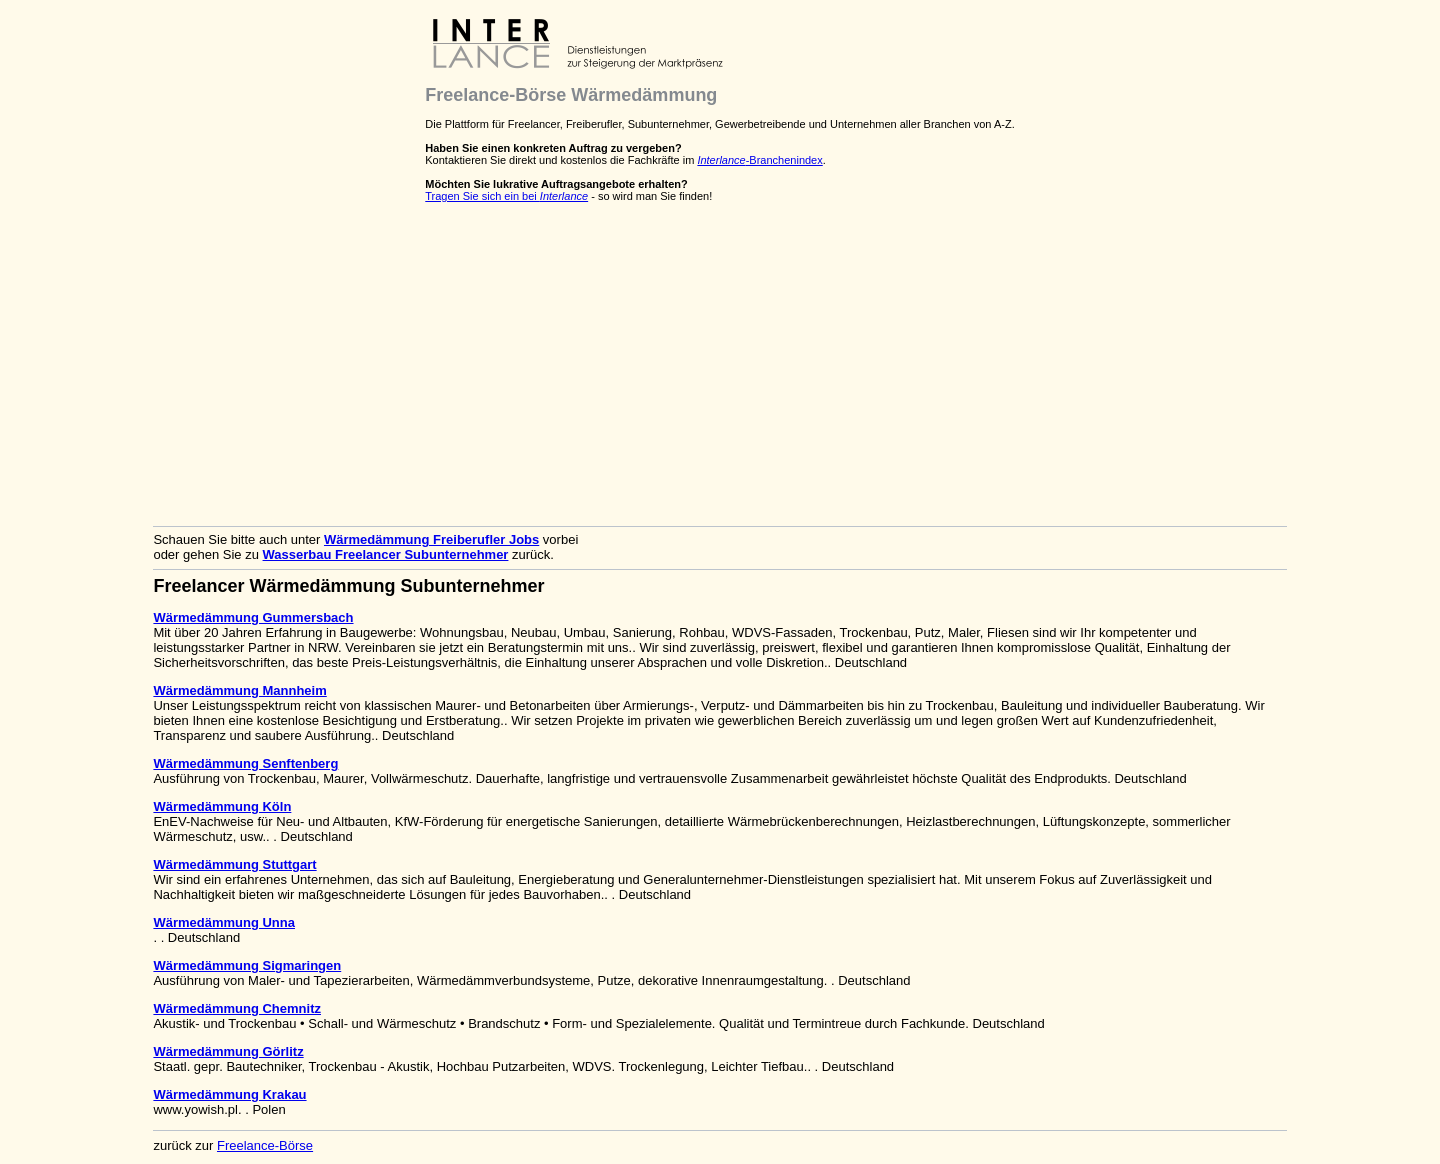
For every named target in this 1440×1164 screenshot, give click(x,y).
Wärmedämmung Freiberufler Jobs (431, 539)
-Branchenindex (759, 160)
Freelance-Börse (265, 1145)
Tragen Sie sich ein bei (506, 196)
